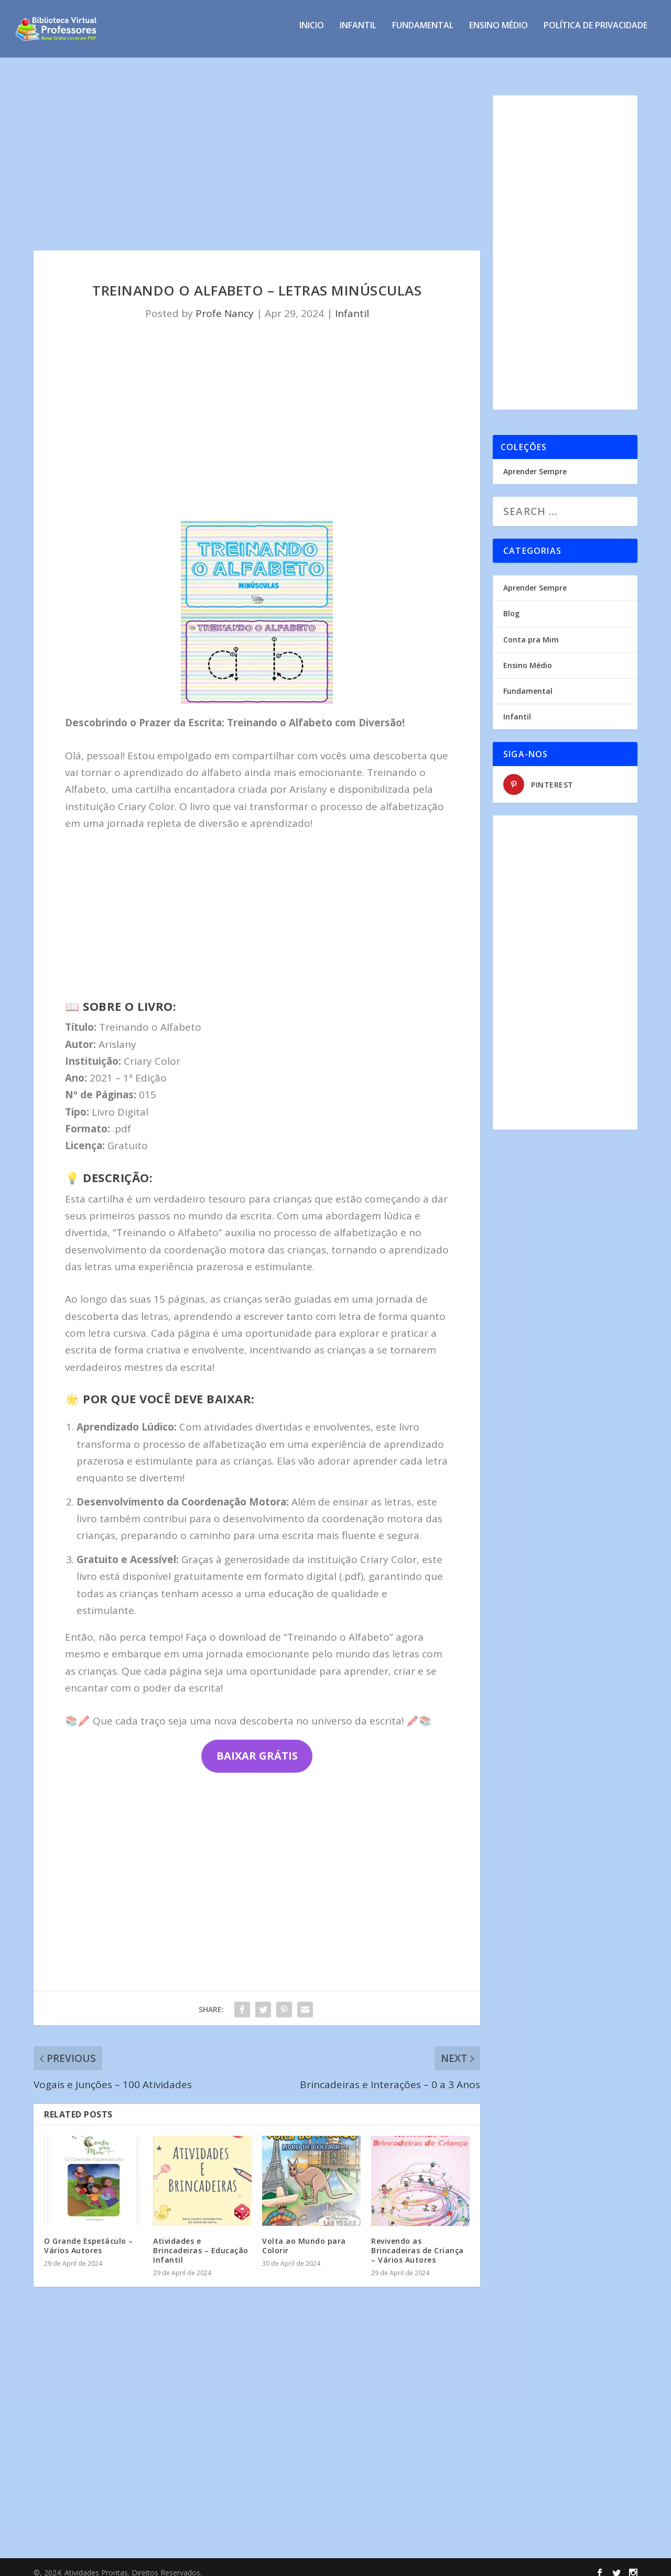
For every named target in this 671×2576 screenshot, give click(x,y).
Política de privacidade (595, 33)
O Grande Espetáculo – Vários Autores (88, 2236)
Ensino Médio (498, 33)
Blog (511, 604)
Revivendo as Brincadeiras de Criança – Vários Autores (417, 2240)
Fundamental (422, 33)
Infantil (358, 33)
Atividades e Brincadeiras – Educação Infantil (200, 2240)
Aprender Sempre (535, 462)
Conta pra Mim (531, 630)
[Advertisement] (257, 163)
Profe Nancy (225, 304)
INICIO (311, 33)
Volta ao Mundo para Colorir (304, 2236)
